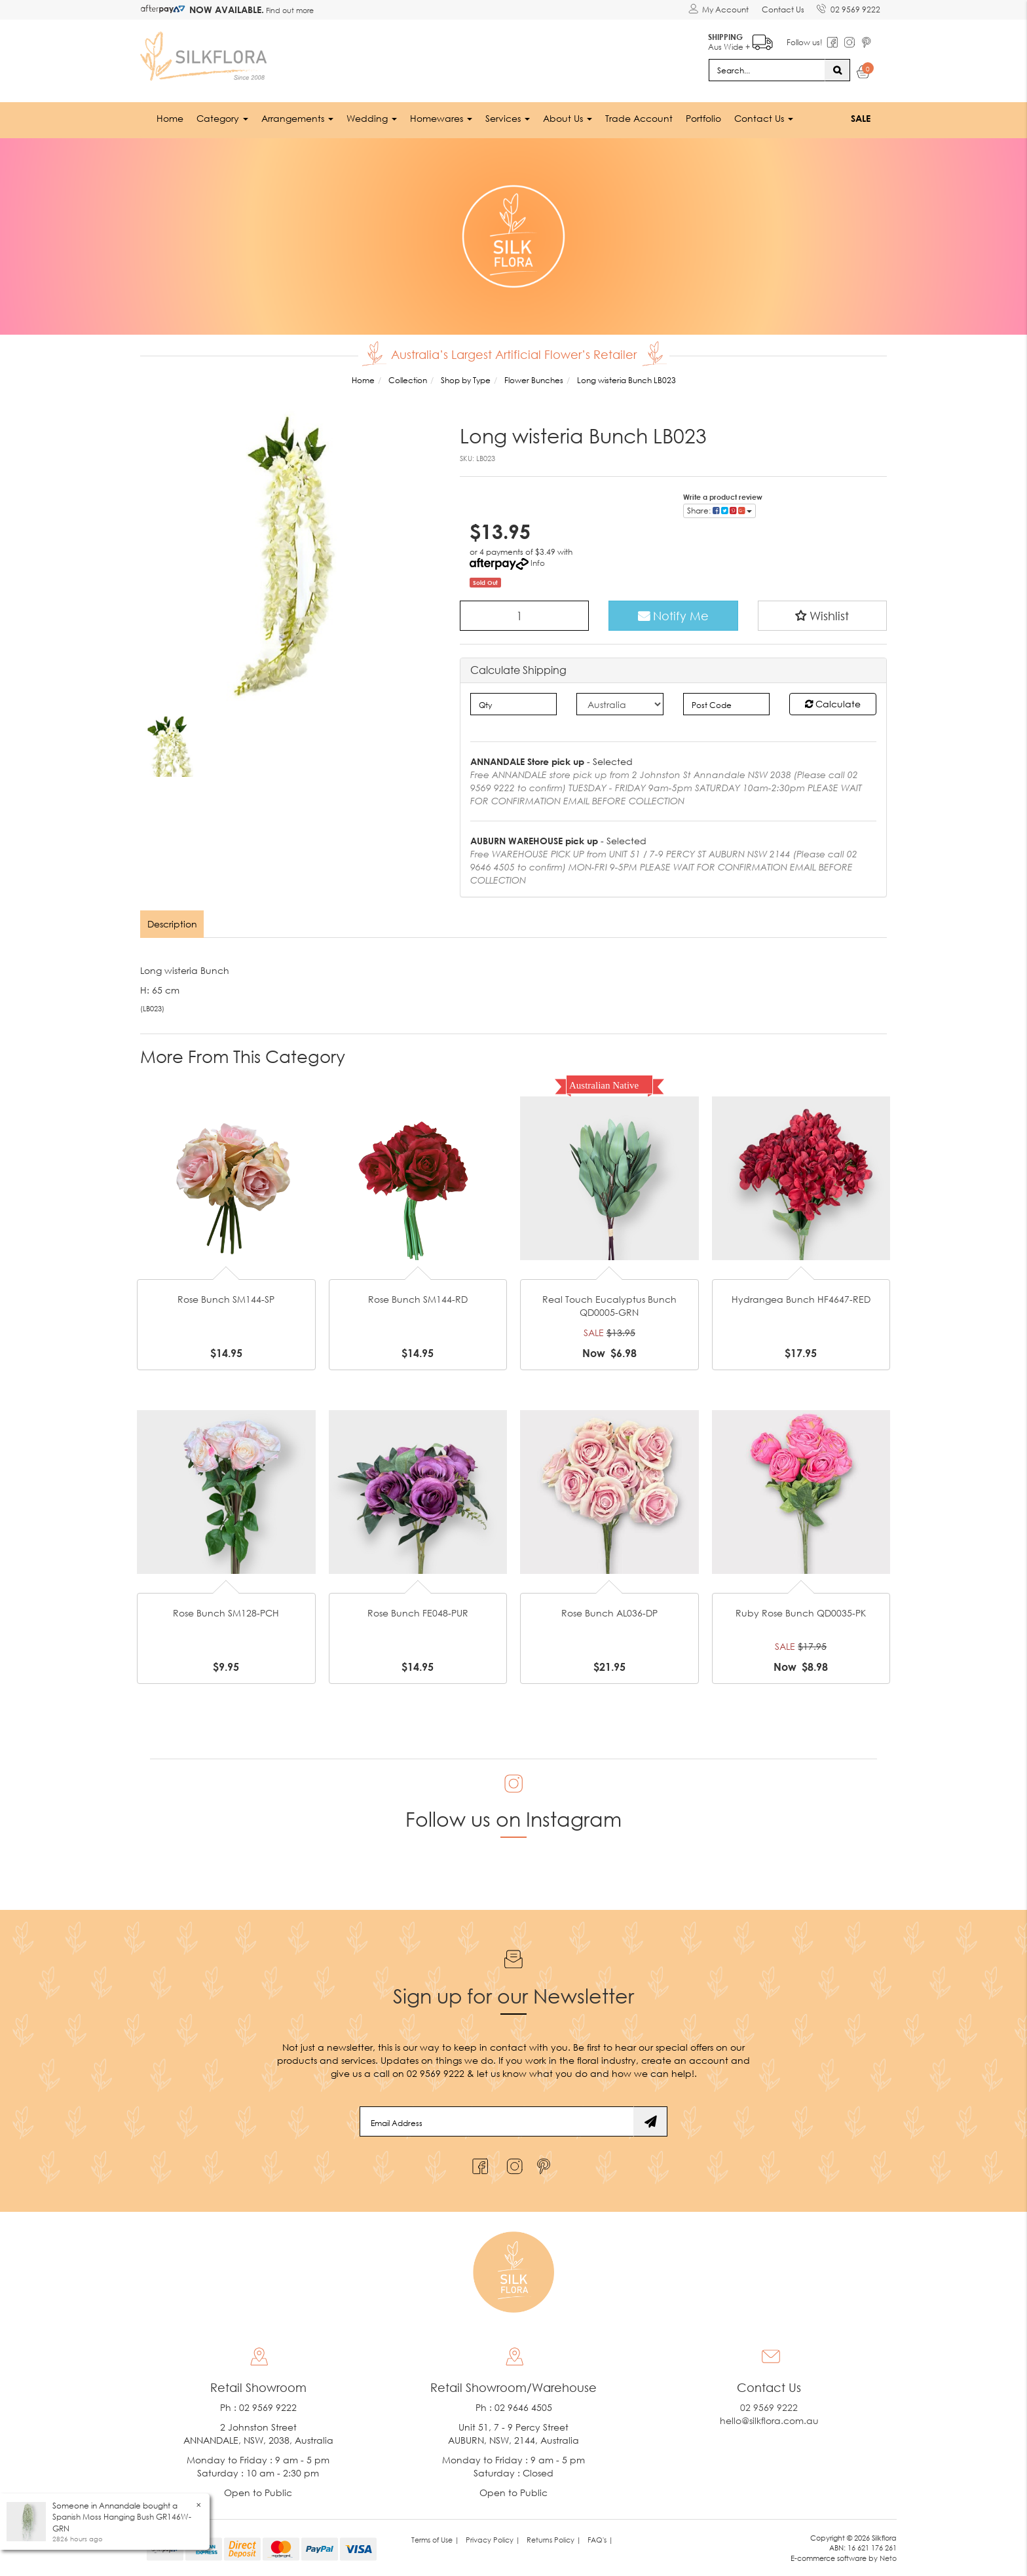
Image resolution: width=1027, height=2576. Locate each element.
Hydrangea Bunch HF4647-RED (801, 1299)
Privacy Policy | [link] (493, 2539)
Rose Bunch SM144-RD (418, 1299)
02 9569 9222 (848, 7)
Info (538, 562)
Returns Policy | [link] (554, 2539)
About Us (567, 117)
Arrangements (297, 117)
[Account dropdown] (718, 10)
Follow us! (804, 42)
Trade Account (639, 117)
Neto (888, 2558)
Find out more (289, 10)
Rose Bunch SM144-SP (225, 1299)
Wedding (371, 117)
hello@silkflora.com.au (769, 2419)
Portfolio (703, 117)
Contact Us (782, 9)
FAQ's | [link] (600, 2539)
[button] (822, 615)
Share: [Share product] (719, 510)
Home (170, 117)
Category (222, 117)
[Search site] (837, 69)
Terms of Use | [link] (435, 2539)
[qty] (513, 704)
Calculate (833, 703)
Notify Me (673, 615)
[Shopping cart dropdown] (863, 73)
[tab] (173, 924)
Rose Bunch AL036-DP (609, 1612)
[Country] (619, 704)
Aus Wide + (739, 40)
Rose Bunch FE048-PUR (417, 1612)
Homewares (441, 117)
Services (507, 117)
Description (172, 923)
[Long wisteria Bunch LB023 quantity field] (524, 615)
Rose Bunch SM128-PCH (226, 1612)
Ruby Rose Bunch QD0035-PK (801, 1612)
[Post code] (726, 704)
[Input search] (767, 69)
